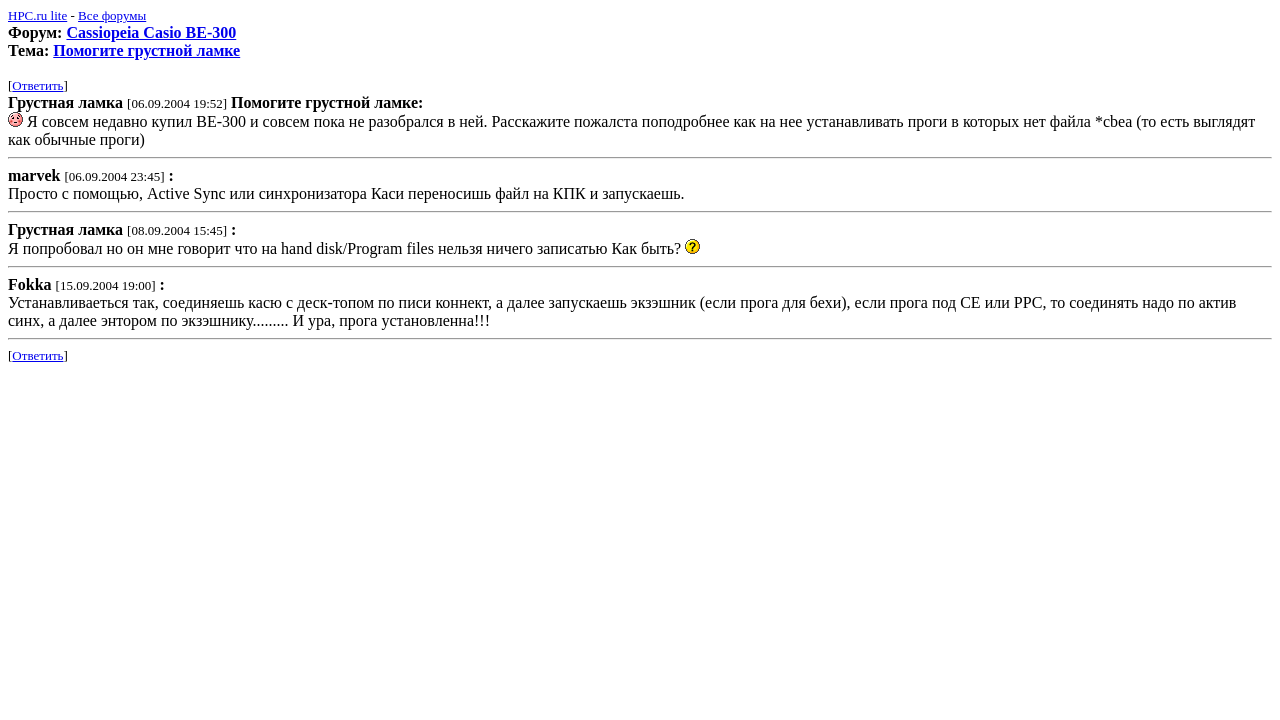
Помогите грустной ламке (146, 50)
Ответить (37, 85)
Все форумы (112, 15)
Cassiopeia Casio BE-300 (151, 32)
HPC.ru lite (37, 15)
